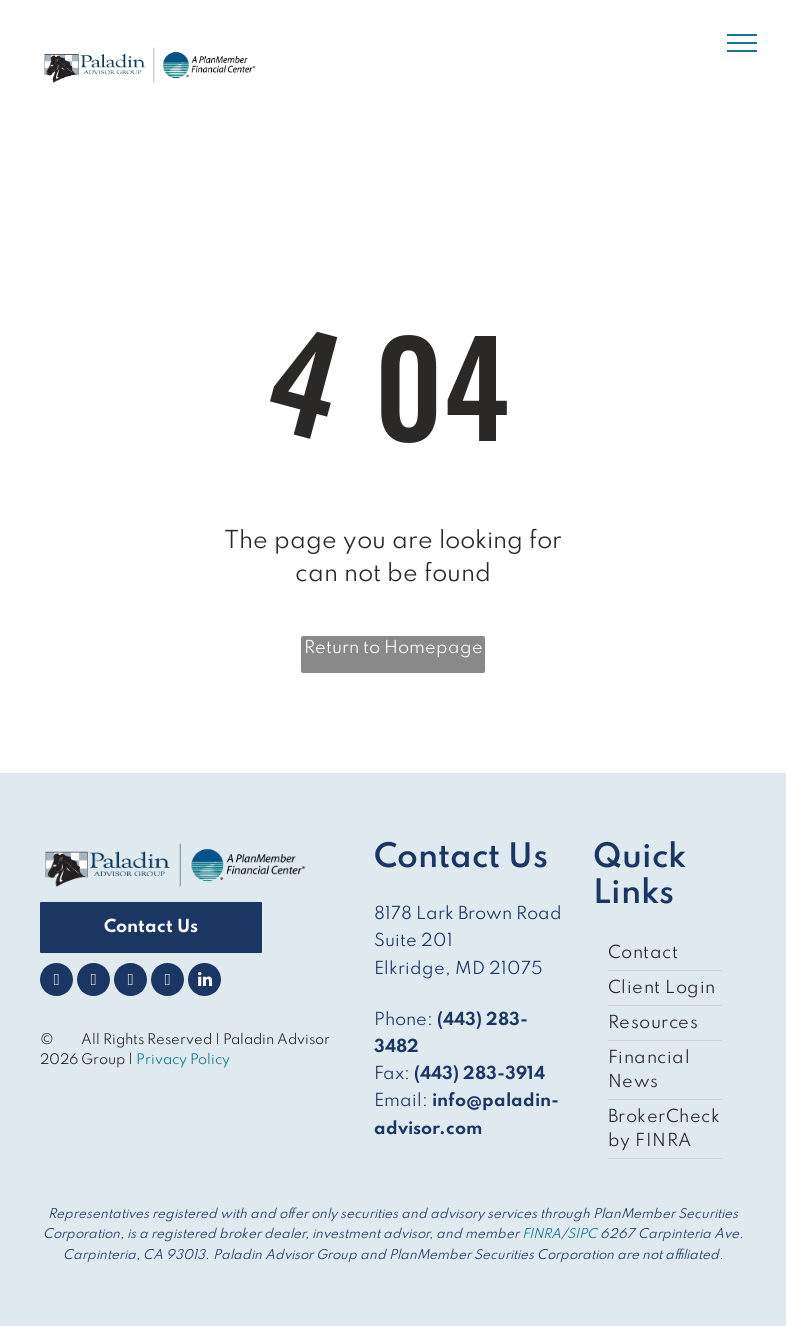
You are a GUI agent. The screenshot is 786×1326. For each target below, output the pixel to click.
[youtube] (167, 982)
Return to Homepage (393, 648)
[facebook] (56, 982)
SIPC (582, 1234)
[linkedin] (204, 982)
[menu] (742, 43)
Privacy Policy (184, 1060)
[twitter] (93, 982)
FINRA (541, 1234)
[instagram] (130, 982)
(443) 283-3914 (479, 1074)
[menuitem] (665, 953)
